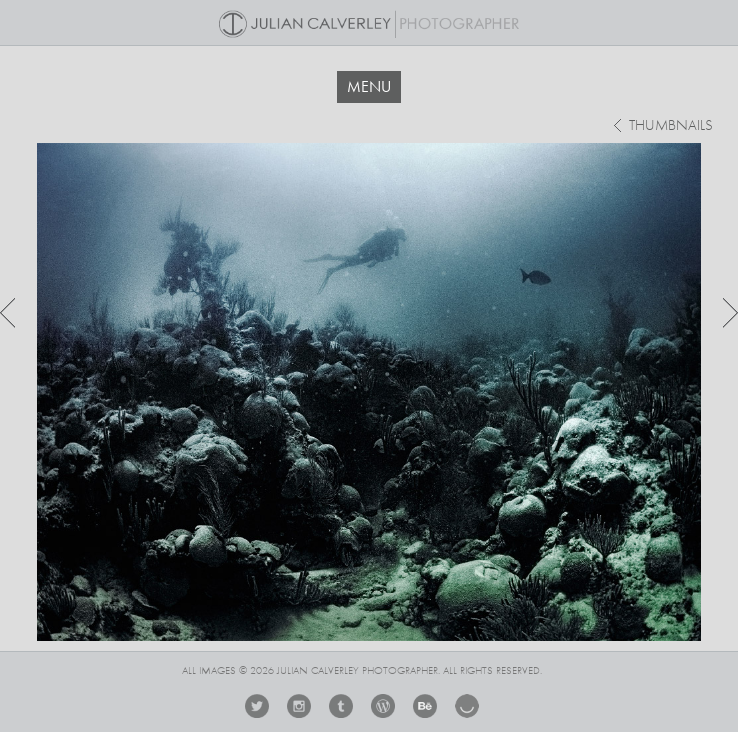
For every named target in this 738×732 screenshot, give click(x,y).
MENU (369, 86)
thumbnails (671, 126)
